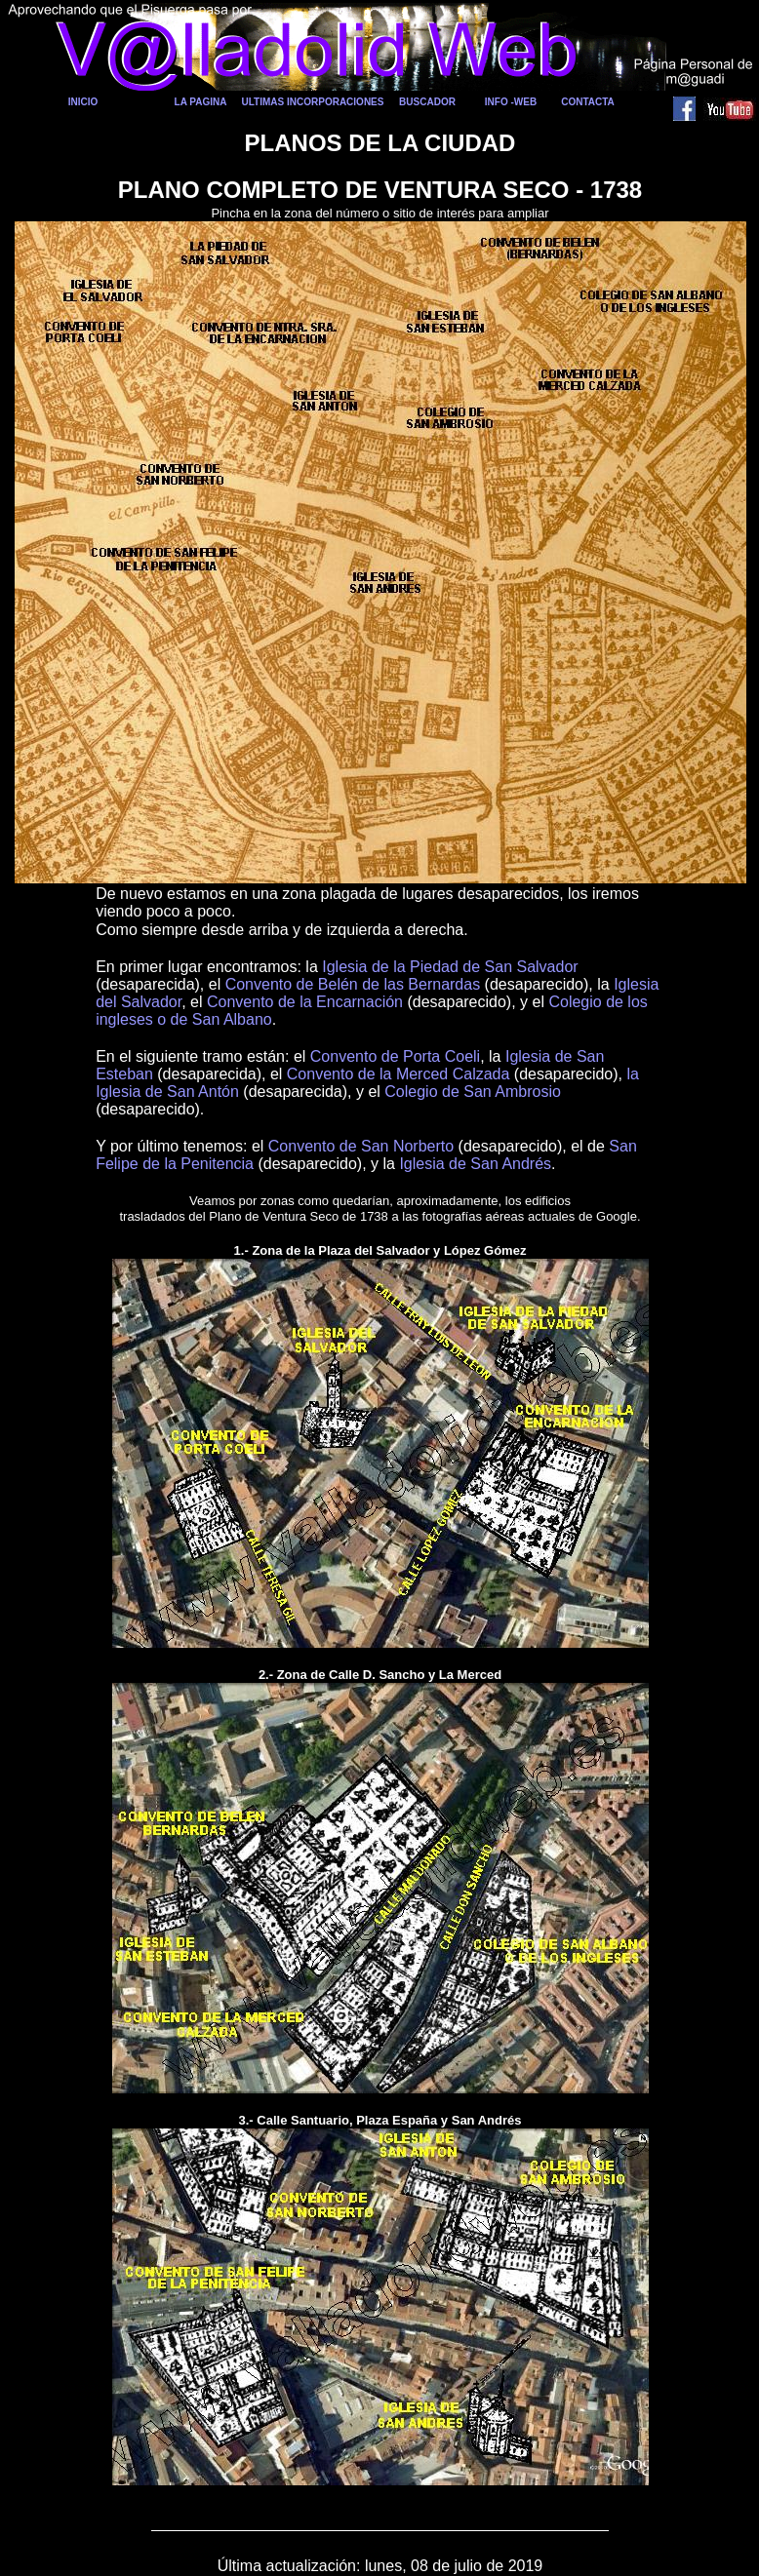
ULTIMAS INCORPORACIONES (313, 102)
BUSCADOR (427, 102)
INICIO (83, 102)
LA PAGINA (201, 102)
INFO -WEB (511, 102)
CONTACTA (588, 102)
